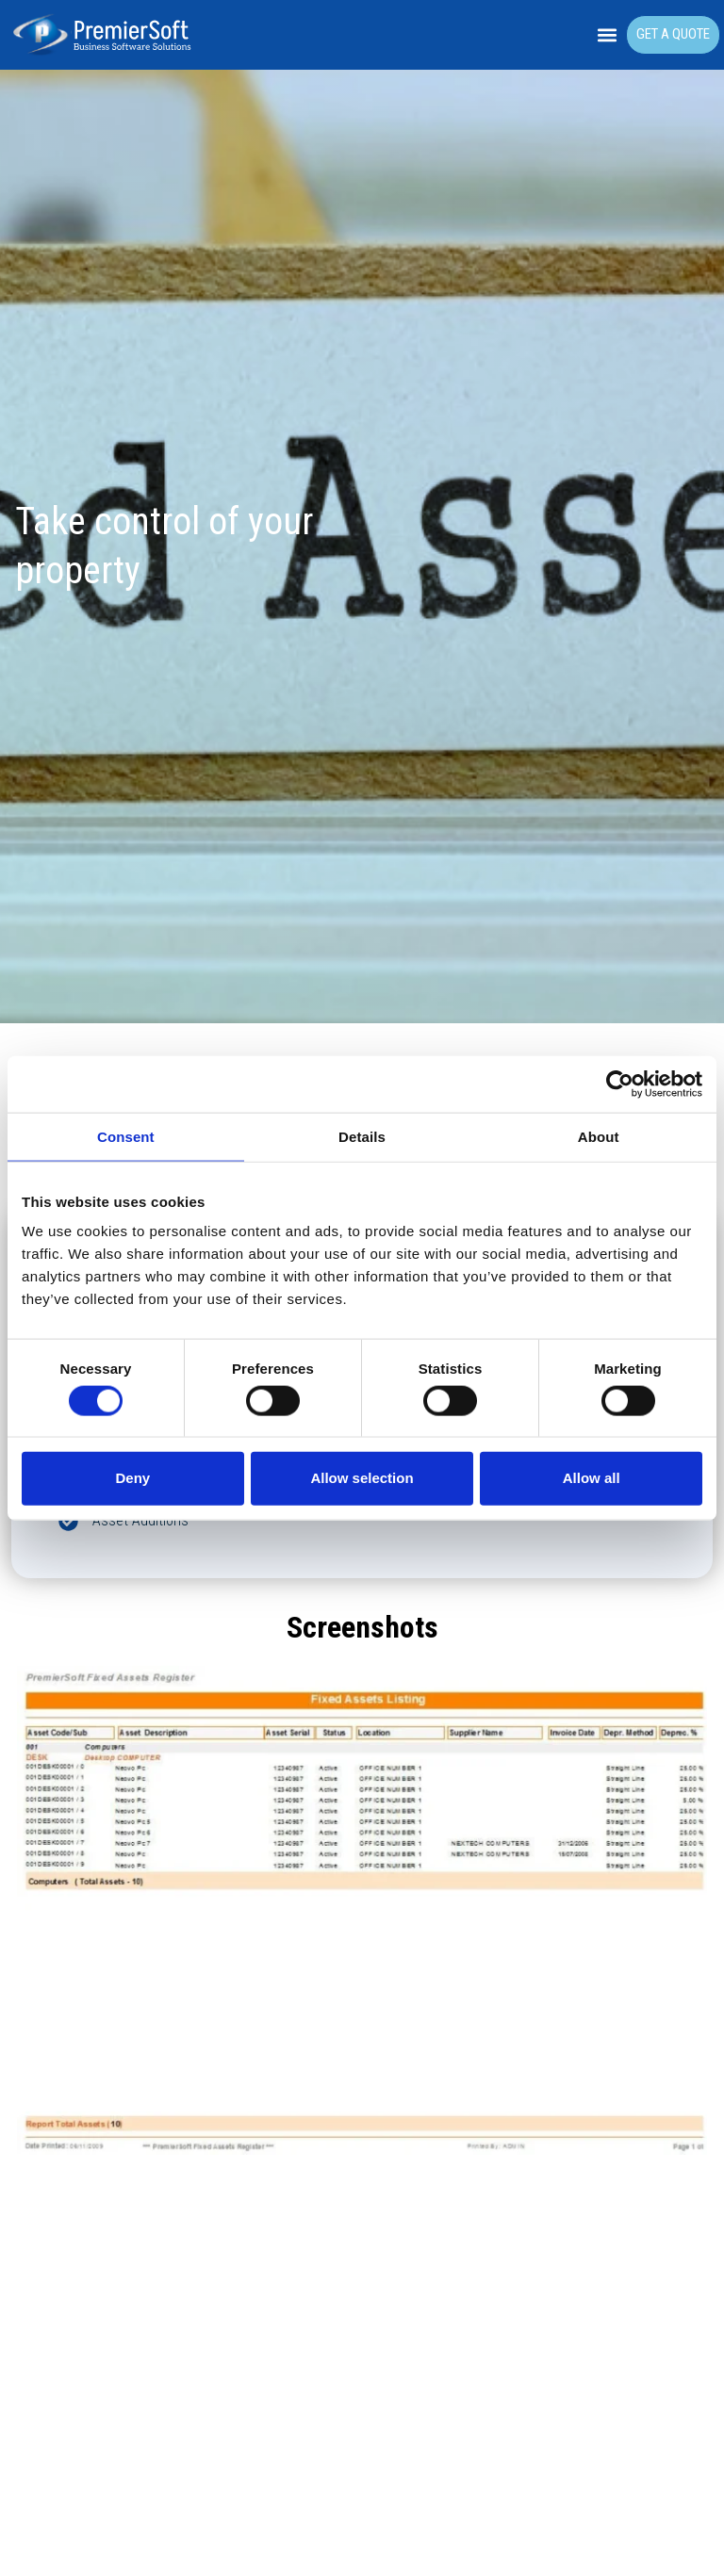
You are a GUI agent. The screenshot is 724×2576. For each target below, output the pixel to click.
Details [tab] (362, 1137)
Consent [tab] (126, 1137)
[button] (607, 35)
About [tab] (598, 1137)
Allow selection (361, 1478)
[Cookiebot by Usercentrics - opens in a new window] (619, 1084)
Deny (132, 1478)
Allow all (591, 1478)
